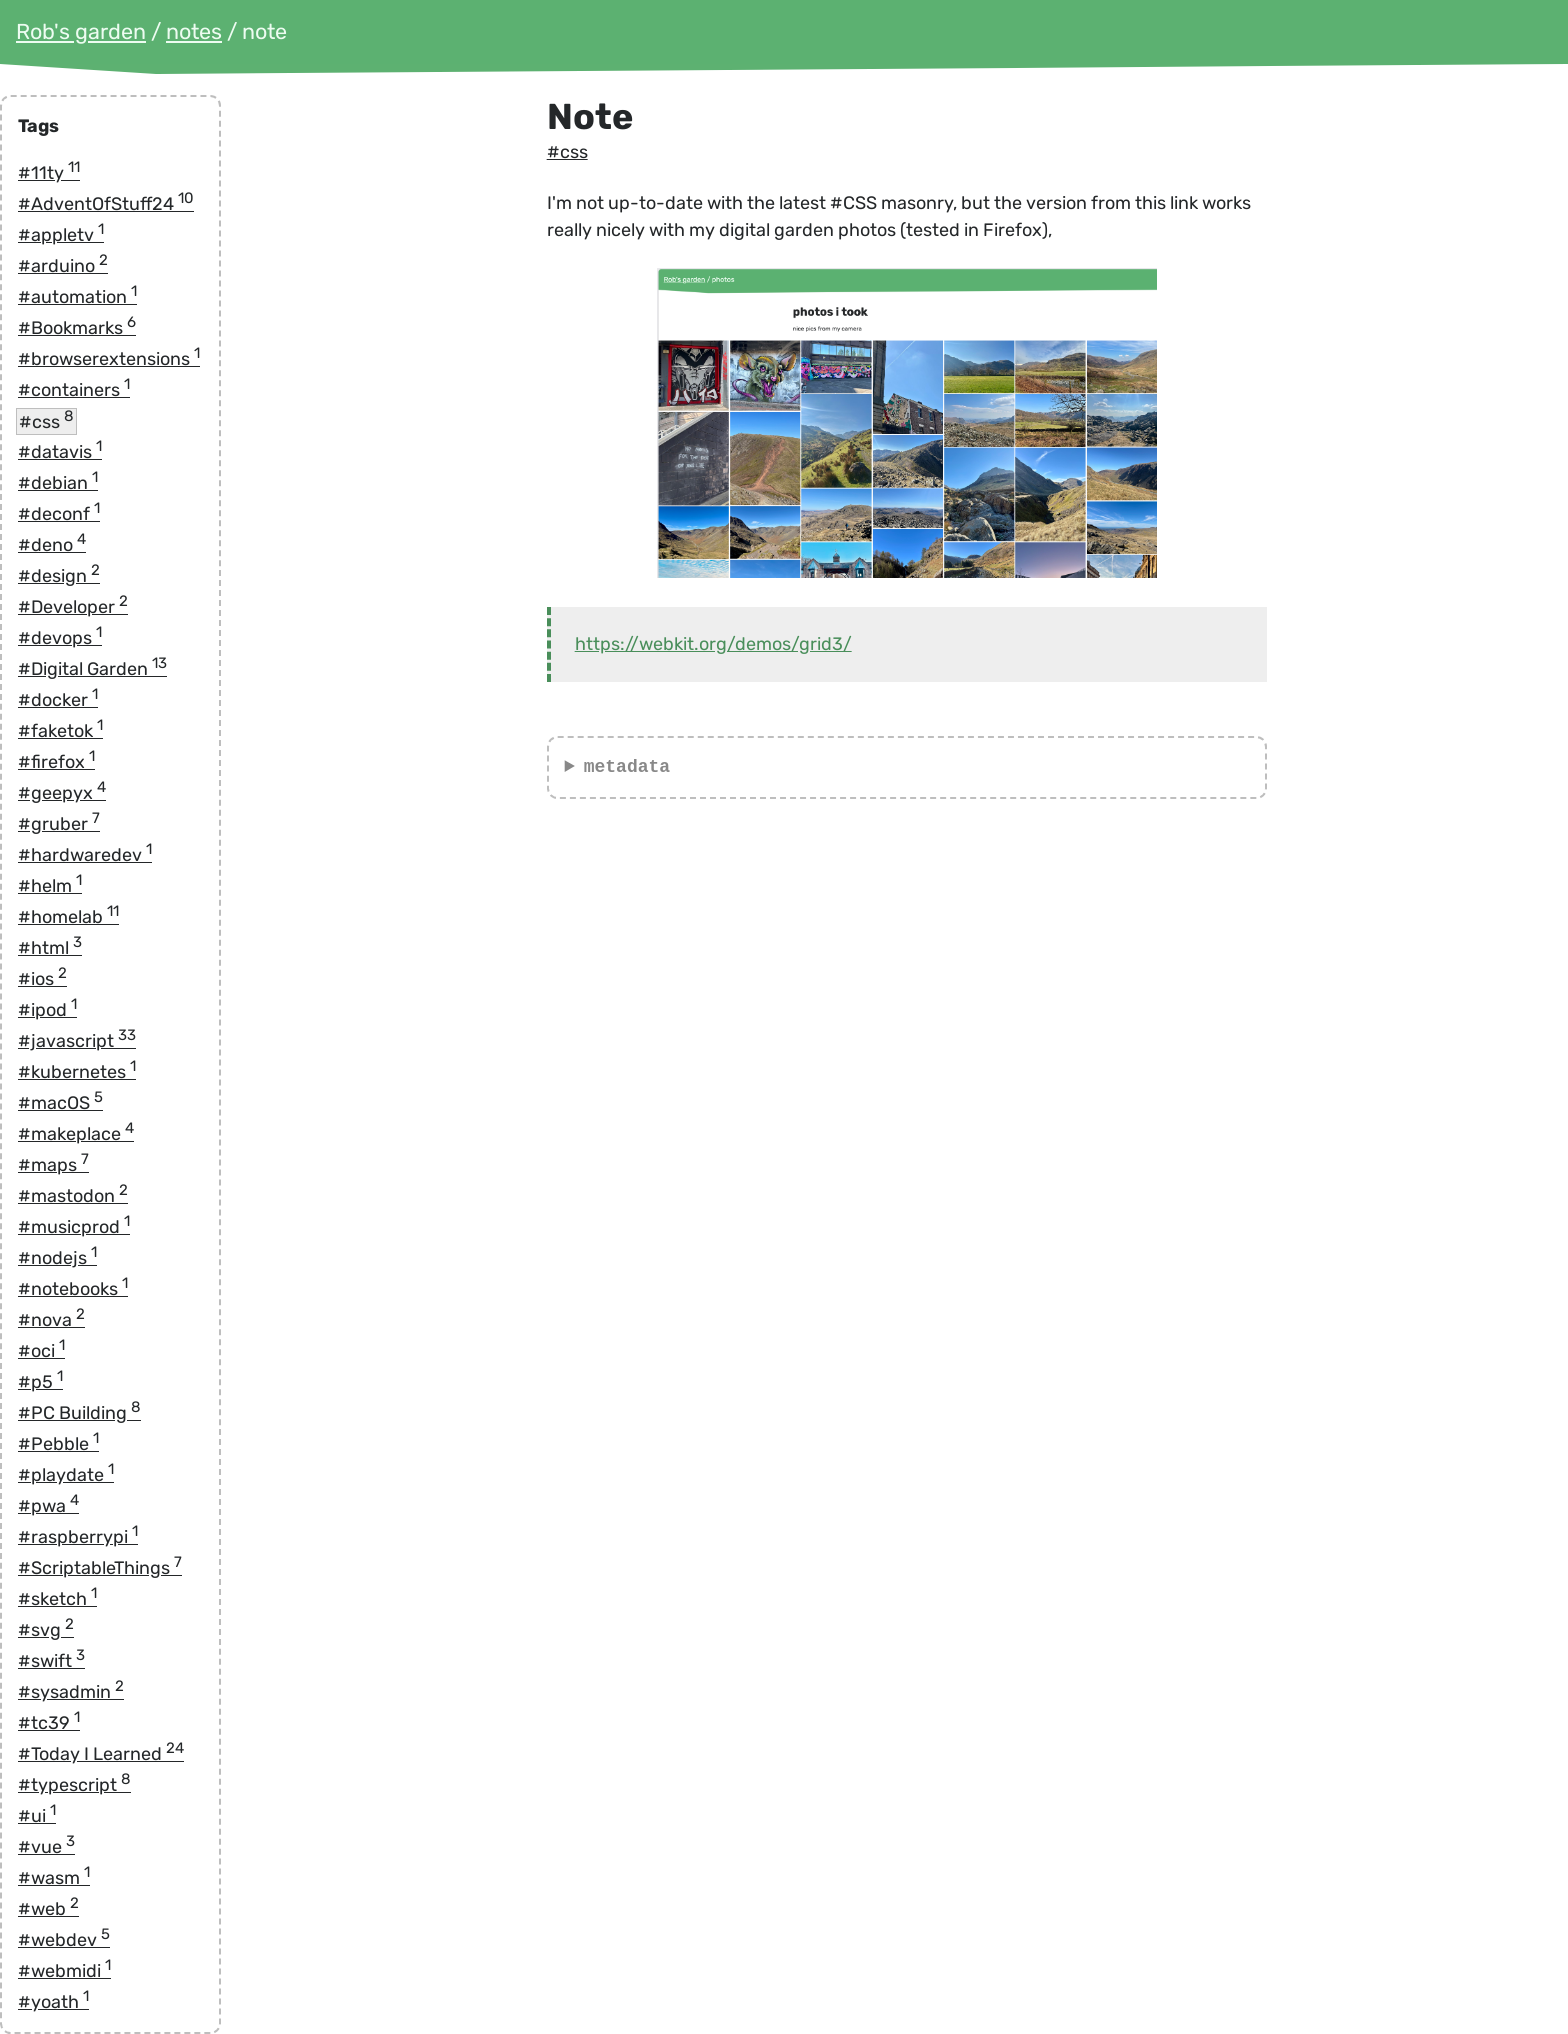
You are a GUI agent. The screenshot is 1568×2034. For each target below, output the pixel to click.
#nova (51, 1320)
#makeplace (76, 1134)
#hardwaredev (85, 855)
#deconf (59, 514)
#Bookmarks (77, 328)
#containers (74, 390)
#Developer (73, 607)
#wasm (54, 1878)
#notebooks (73, 1289)
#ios (42, 979)
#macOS (60, 1103)
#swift (51, 1661)
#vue (46, 1847)
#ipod (47, 1010)
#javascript (77, 1041)
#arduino (63, 266)
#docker (58, 700)
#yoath (53, 2002)
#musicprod (74, 1227)
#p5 (40, 1382)
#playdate (66, 1475)
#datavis (60, 452)
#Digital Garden (92, 669)
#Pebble (58, 1444)
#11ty (49, 173)
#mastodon (73, 1196)
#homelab (68, 917)
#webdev (64, 1940)
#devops (60, 638)
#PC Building (79, 1413)
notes (194, 31)
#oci (41, 1351)
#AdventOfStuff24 (106, 204)
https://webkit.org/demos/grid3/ (713, 644)
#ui (37, 1816)
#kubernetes (77, 1072)
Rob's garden (81, 31)
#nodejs (57, 1258)
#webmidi (64, 1971)
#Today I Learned (101, 1754)
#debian (58, 483)
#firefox (56, 762)
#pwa (48, 1506)
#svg (46, 1630)
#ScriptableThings (100, 1568)
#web (48, 1909)
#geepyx (62, 793)
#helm (50, 886)
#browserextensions (109, 359)
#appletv (61, 235)
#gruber (59, 824)
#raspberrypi (78, 1537)
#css (46, 420)
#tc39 (49, 1723)
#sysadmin (71, 1692)
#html (50, 948)
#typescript (74, 1785)
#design (59, 576)
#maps (53, 1165)
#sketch (57, 1599)
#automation (77, 297)
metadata (627, 767)
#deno (52, 545)
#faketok (60, 731)
